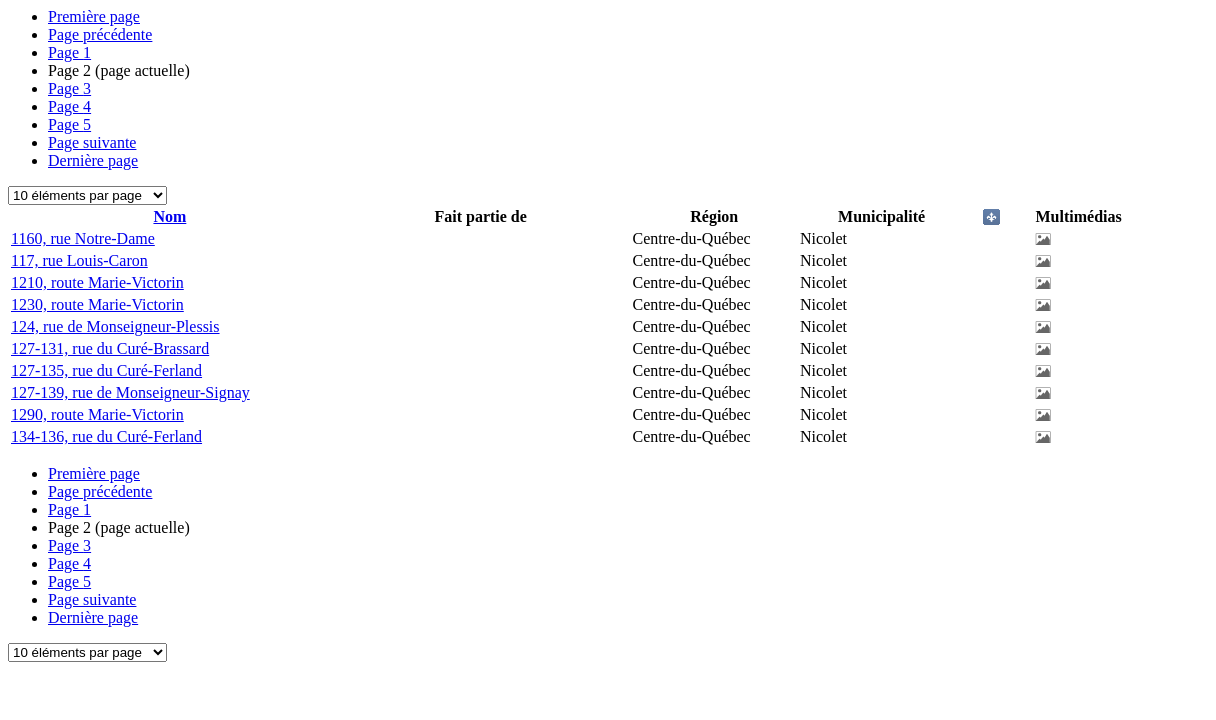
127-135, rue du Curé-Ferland (106, 370)
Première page (94, 16)
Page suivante (92, 142)
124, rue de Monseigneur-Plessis (115, 326)
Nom (169, 216)
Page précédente (100, 34)
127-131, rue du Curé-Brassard (110, 348)
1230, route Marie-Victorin (97, 304)
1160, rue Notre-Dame (83, 238)
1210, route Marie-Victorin (97, 282)
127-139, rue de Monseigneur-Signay (130, 392)
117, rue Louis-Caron (79, 260)
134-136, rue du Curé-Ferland (106, 436)
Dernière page (93, 160)
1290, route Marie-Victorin (97, 414)
